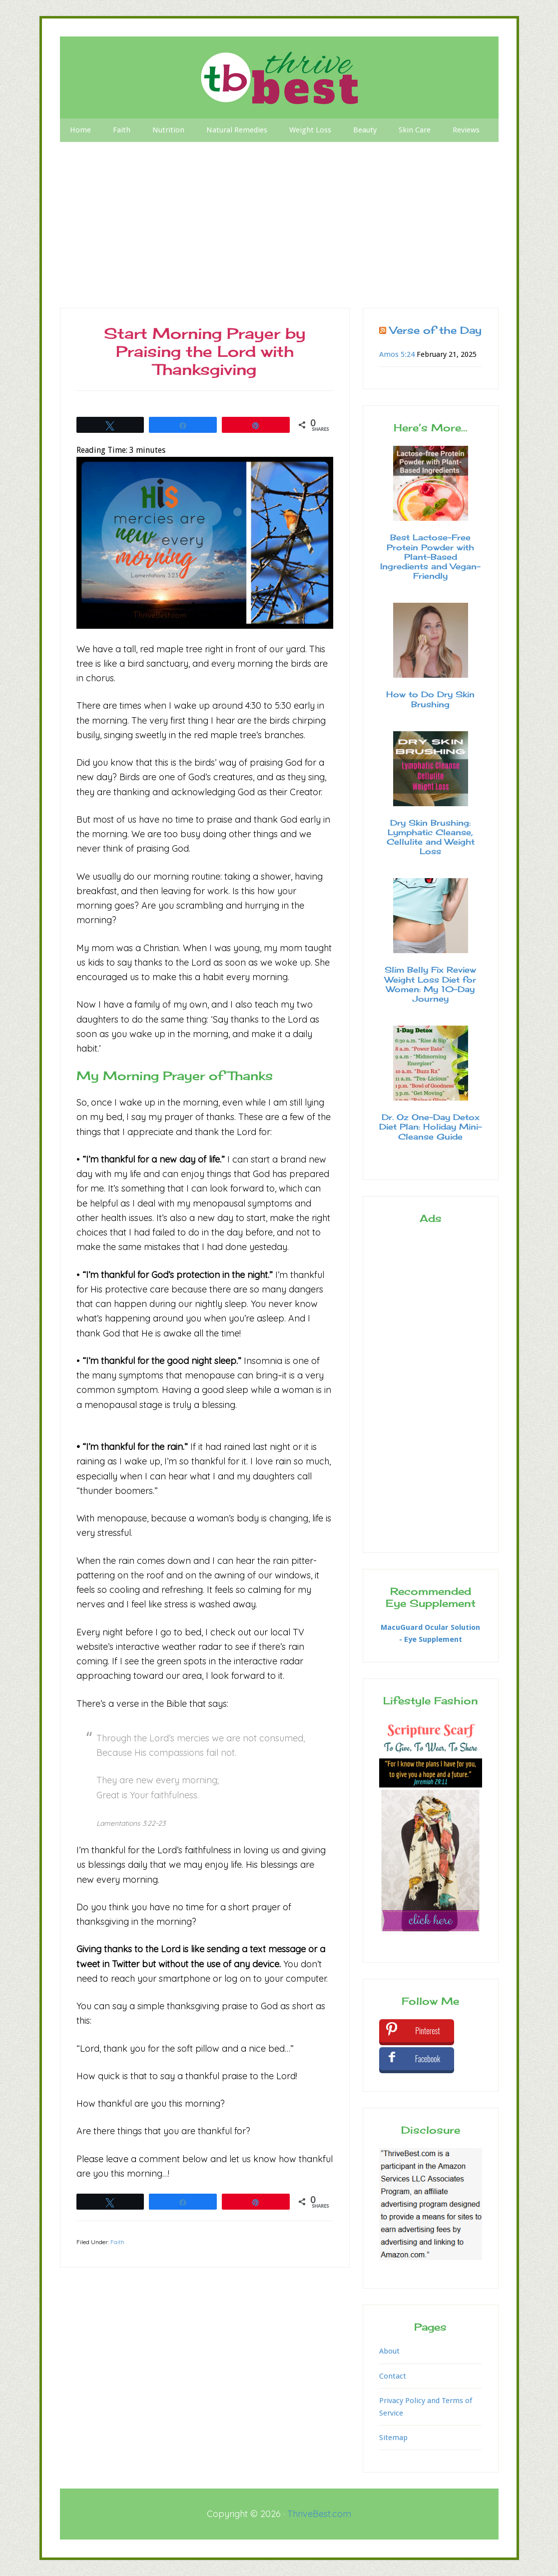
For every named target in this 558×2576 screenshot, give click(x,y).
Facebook (427, 2059)
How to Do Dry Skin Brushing (430, 699)
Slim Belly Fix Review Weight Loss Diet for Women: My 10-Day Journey (430, 984)
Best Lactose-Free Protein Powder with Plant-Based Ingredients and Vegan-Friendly (430, 556)
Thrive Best (279, 77)
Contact (392, 2376)
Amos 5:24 (397, 354)
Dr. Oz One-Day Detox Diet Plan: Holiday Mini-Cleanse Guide (430, 1126)
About (389, 2351)
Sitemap (393, 2437)
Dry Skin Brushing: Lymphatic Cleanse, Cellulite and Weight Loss (431, 837)
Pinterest (427, 2031)
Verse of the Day (436, 330)
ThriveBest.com (319, 2514)
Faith (117, 2242)
